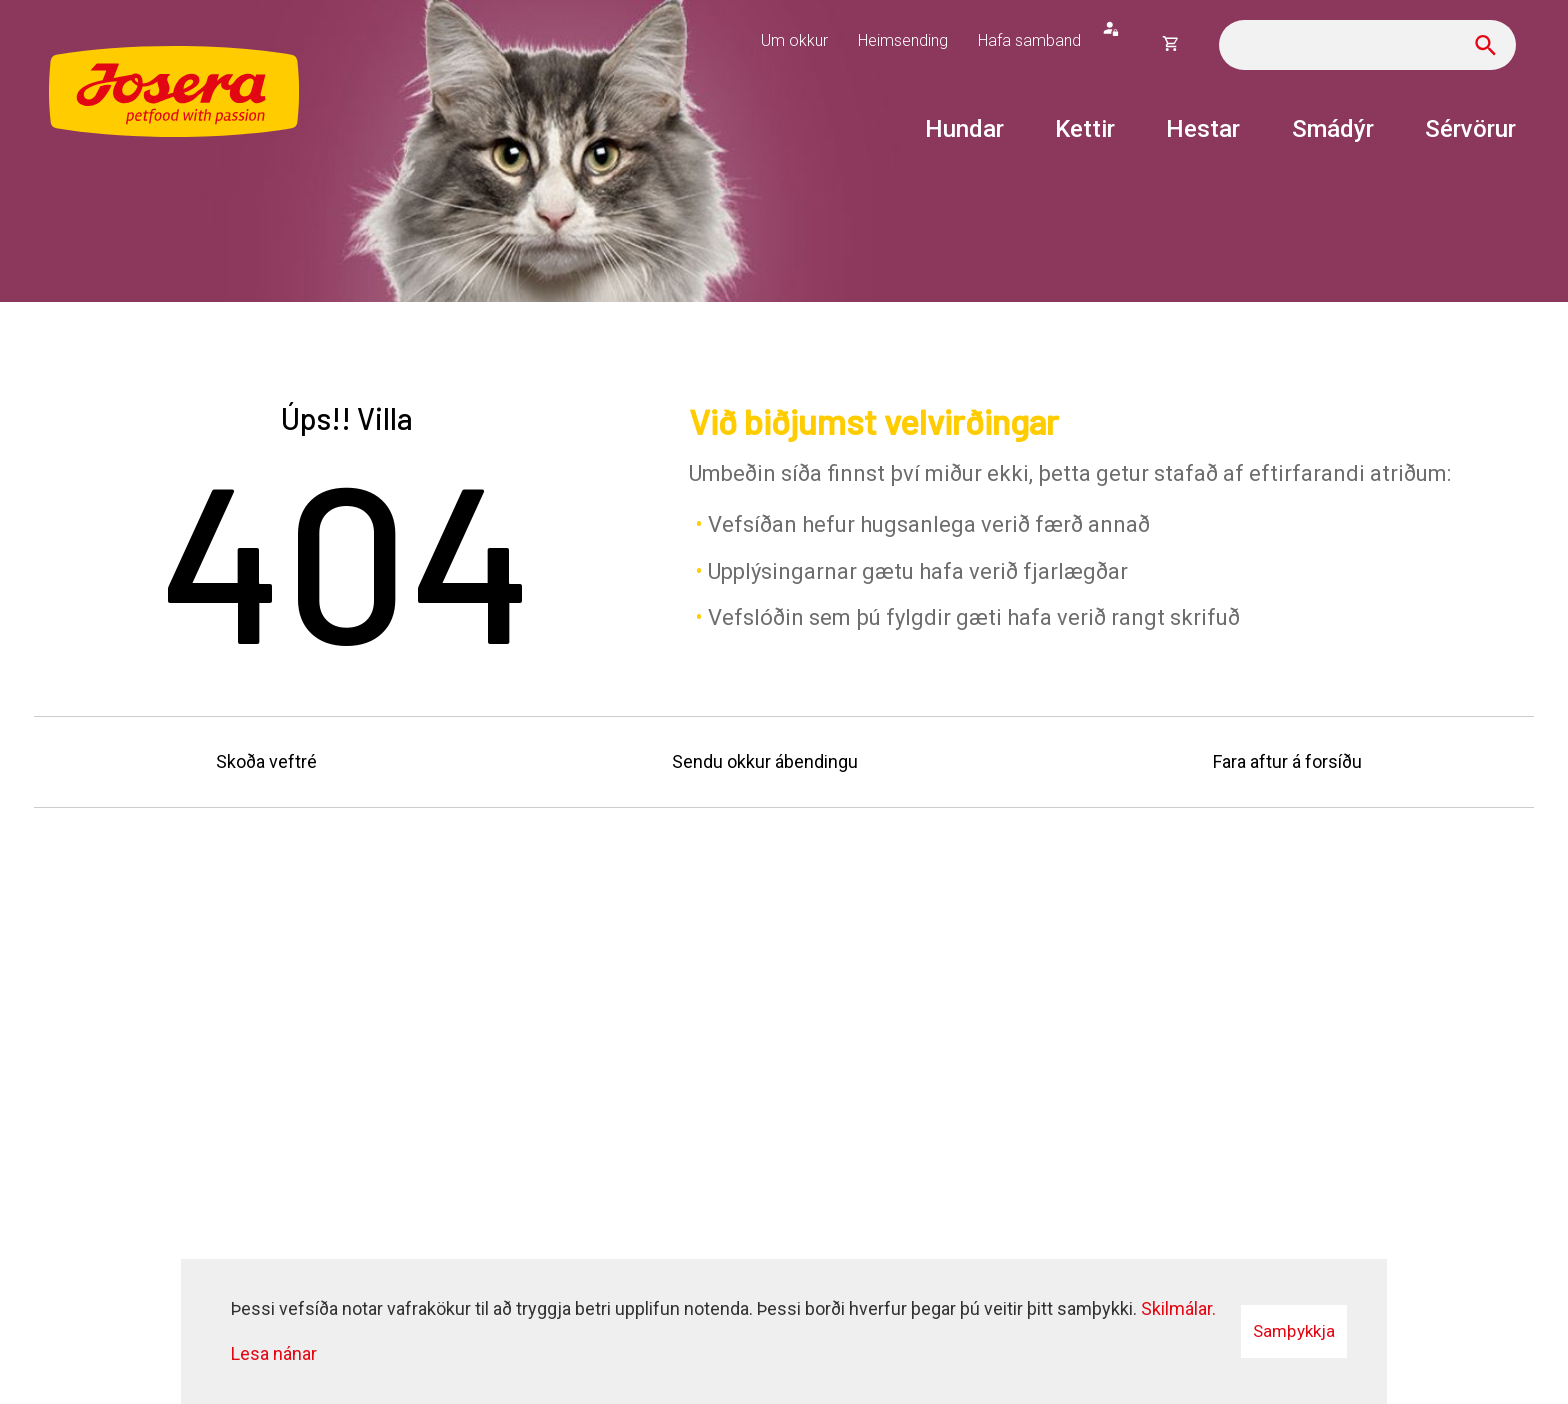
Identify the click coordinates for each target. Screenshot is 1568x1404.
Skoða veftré (266, 761)
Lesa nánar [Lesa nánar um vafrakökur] (274, 1353)
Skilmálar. (1178, 1308)
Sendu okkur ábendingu (765, 761)
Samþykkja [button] (1294, 1331)
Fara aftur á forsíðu (1287, 761)
